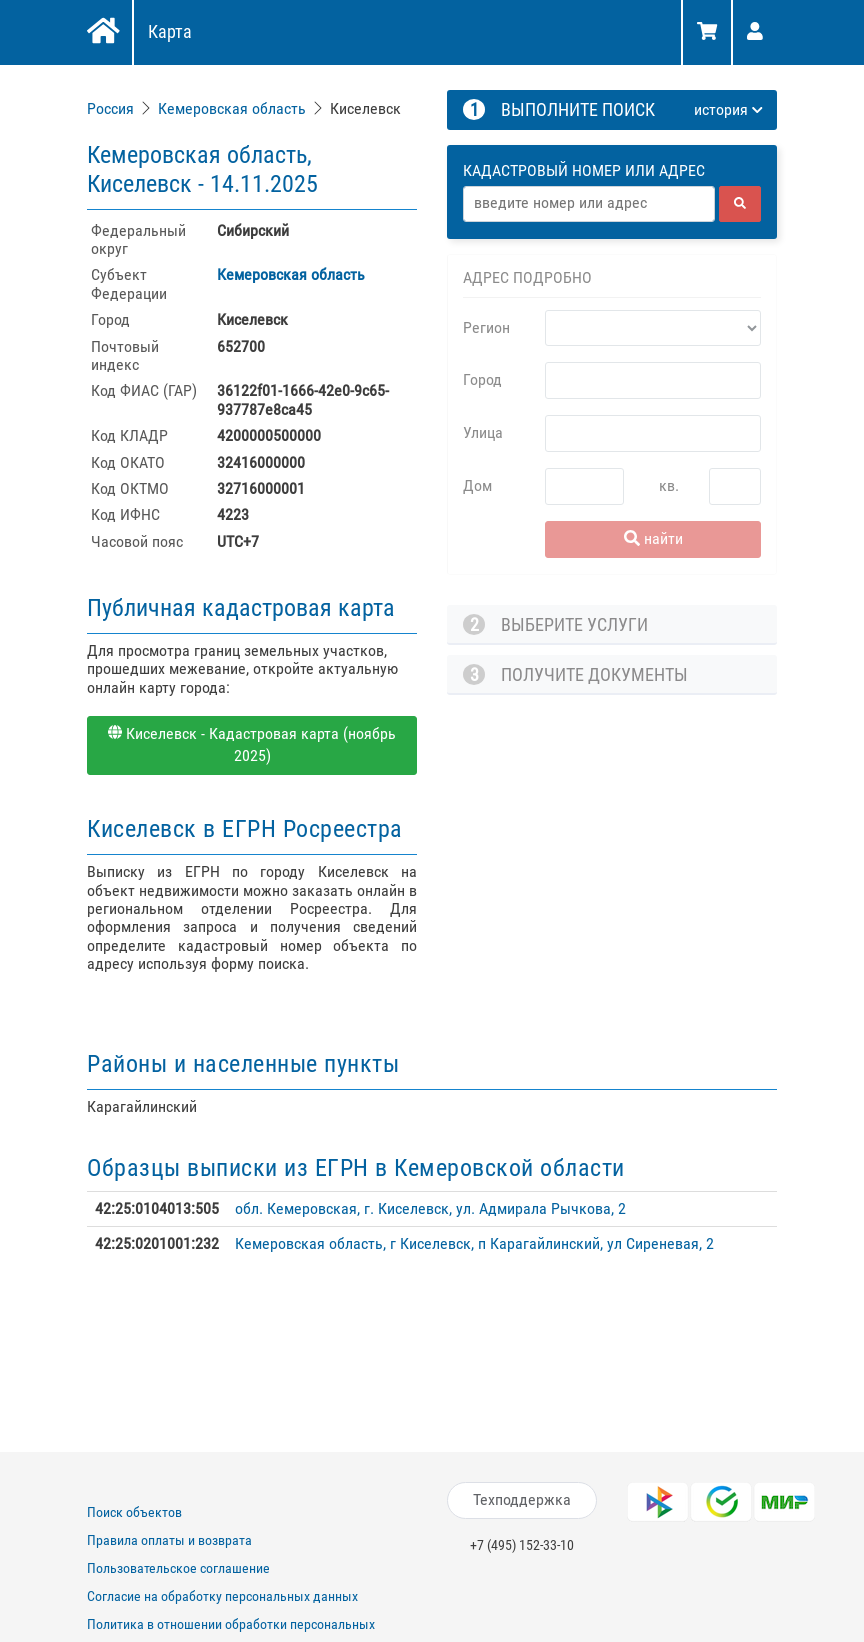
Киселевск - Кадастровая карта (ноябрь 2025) (252, 745)
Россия (110, 108)
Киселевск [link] (365, 108)
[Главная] (101, 33)
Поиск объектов (134, 1512)
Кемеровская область (232, 108)
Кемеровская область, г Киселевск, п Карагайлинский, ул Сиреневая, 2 (474, 1243)
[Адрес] (589, 204)
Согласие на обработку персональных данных (222, 1596)
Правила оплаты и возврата (169, 1540)
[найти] (740, 204)
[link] (112, 108)
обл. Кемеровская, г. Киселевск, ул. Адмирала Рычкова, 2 (430, 1208)
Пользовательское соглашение (178, 1568)
